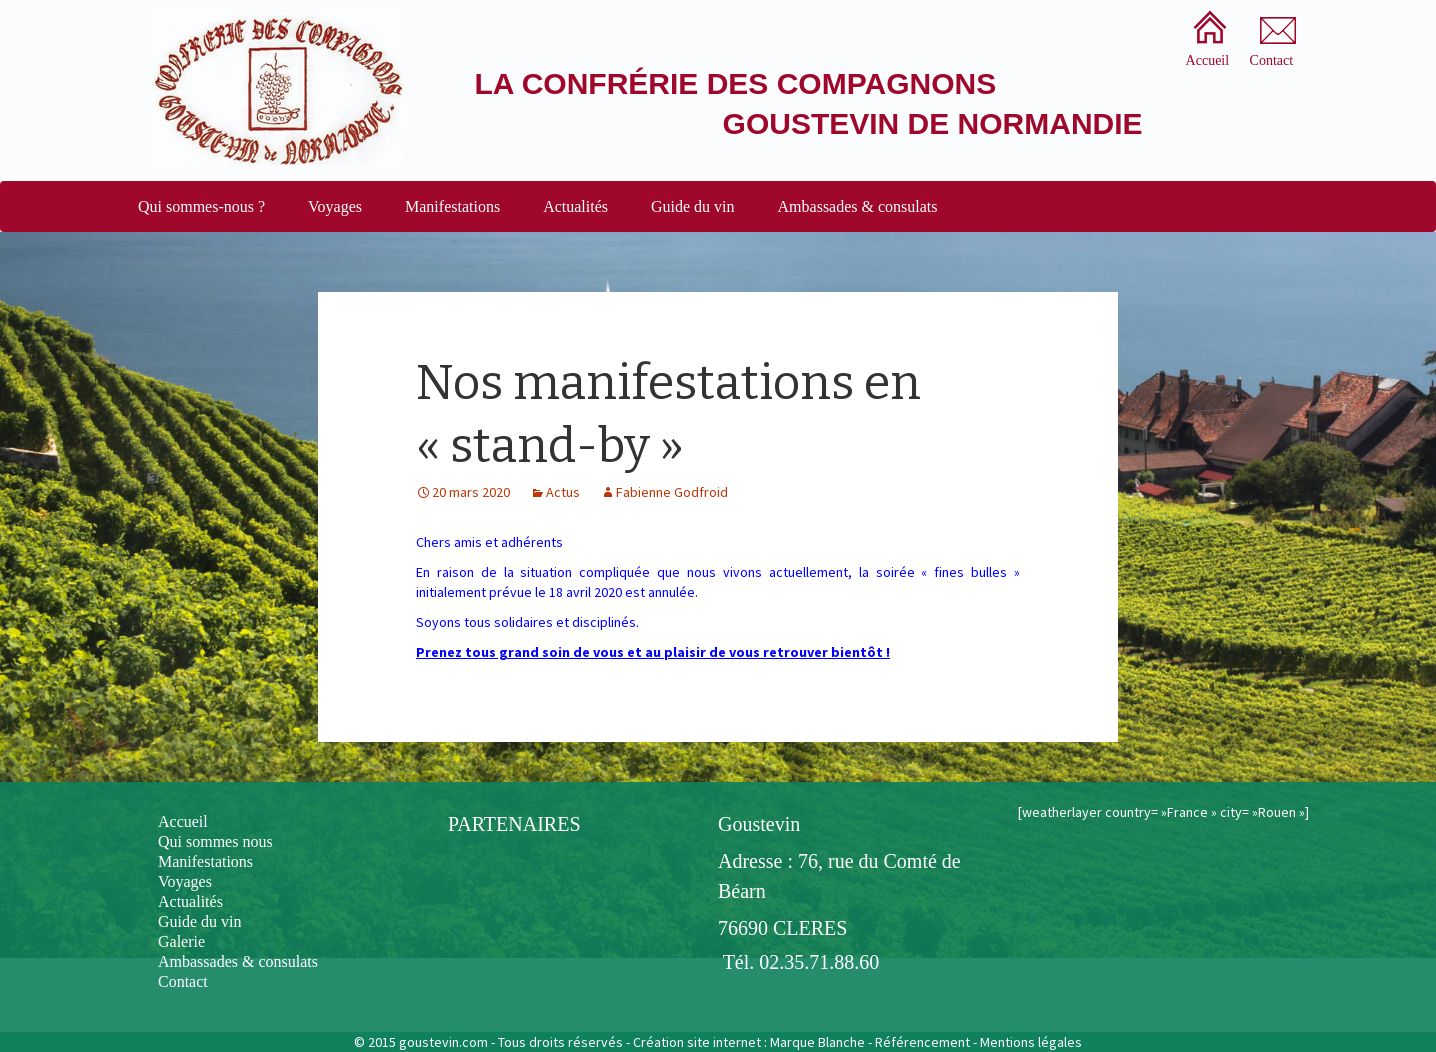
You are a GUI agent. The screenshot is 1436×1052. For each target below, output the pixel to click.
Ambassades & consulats (858, 206)
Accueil (183, 821)
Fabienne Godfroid (672, 492)
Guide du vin (693, 206)
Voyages (335, 206)
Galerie (181, 941)
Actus (563, 492)
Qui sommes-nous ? (201, 206)
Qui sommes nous (215, 841)
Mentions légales (1031, 1042)
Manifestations (452, 206)
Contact (183, 981)
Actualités (575, 206)
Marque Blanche (817, 1042)
